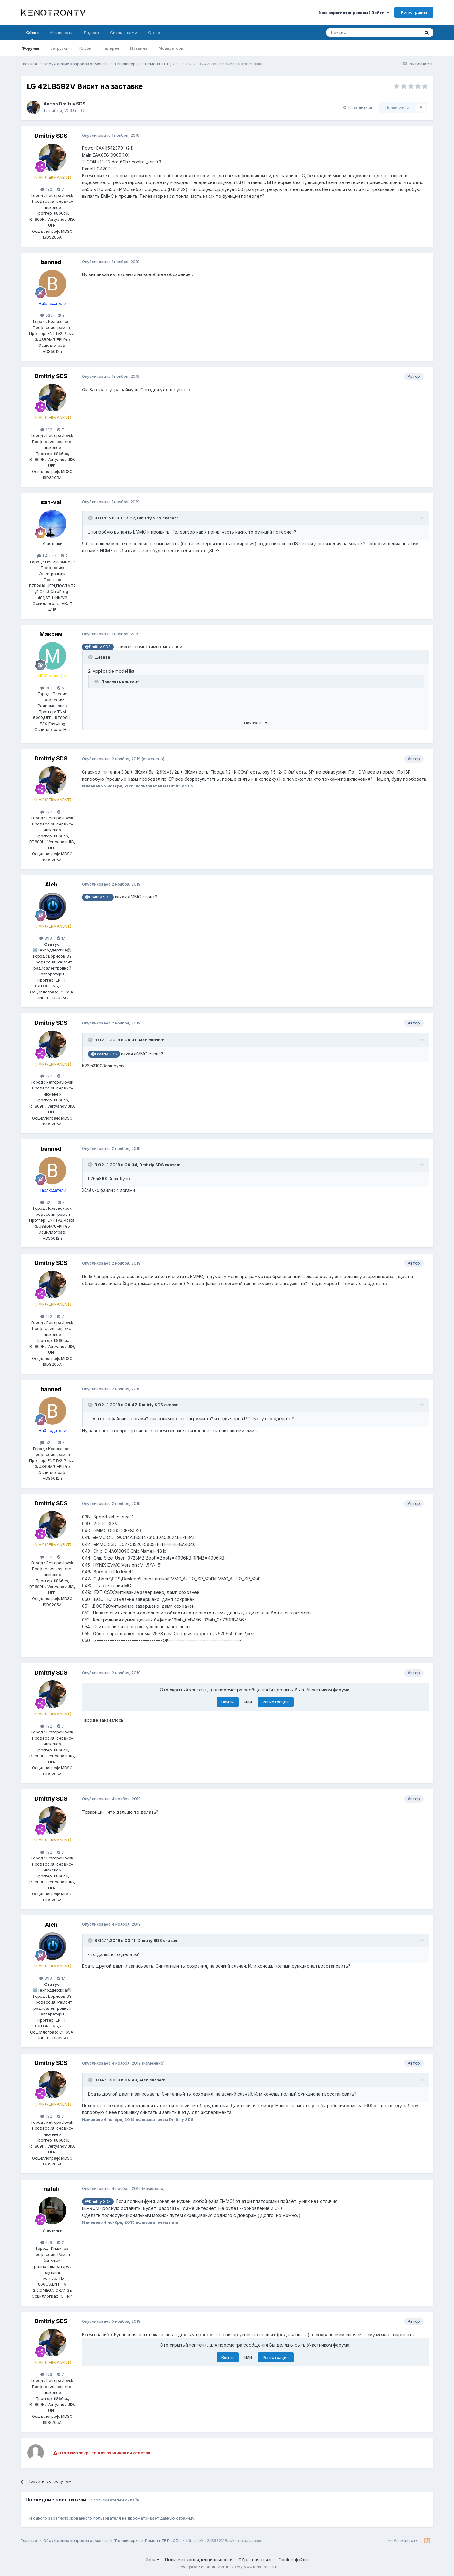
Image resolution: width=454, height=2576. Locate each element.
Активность (61, 32)
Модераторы (171, 48)
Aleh (51, 884)
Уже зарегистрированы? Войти (354, 12)
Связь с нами (123, 32)
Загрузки (59, 48)
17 (61, 938)
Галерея (111, 48)
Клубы (85, 48)
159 (46, 2242)
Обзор (32, 35)
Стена (154, 32)
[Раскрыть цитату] (91, 517)
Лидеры (91, 32)
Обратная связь (255, 2559)
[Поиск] (359, 32)
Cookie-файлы (293, 2559)
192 (46, 189)
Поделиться (357, 107)
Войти (227, 1701)
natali (51, 2189)
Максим (51, 634)
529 (46, 315)
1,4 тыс (46, 555)
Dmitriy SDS (72, 103)
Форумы (30, 48)
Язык (152, 2559)
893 (45, 938)
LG (81, 110)
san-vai (51, 502)
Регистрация (414, 12)
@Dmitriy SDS (98, 647)
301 (46, 687)
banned (51, 262)
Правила (139, 48)
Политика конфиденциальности (199, 2559)
